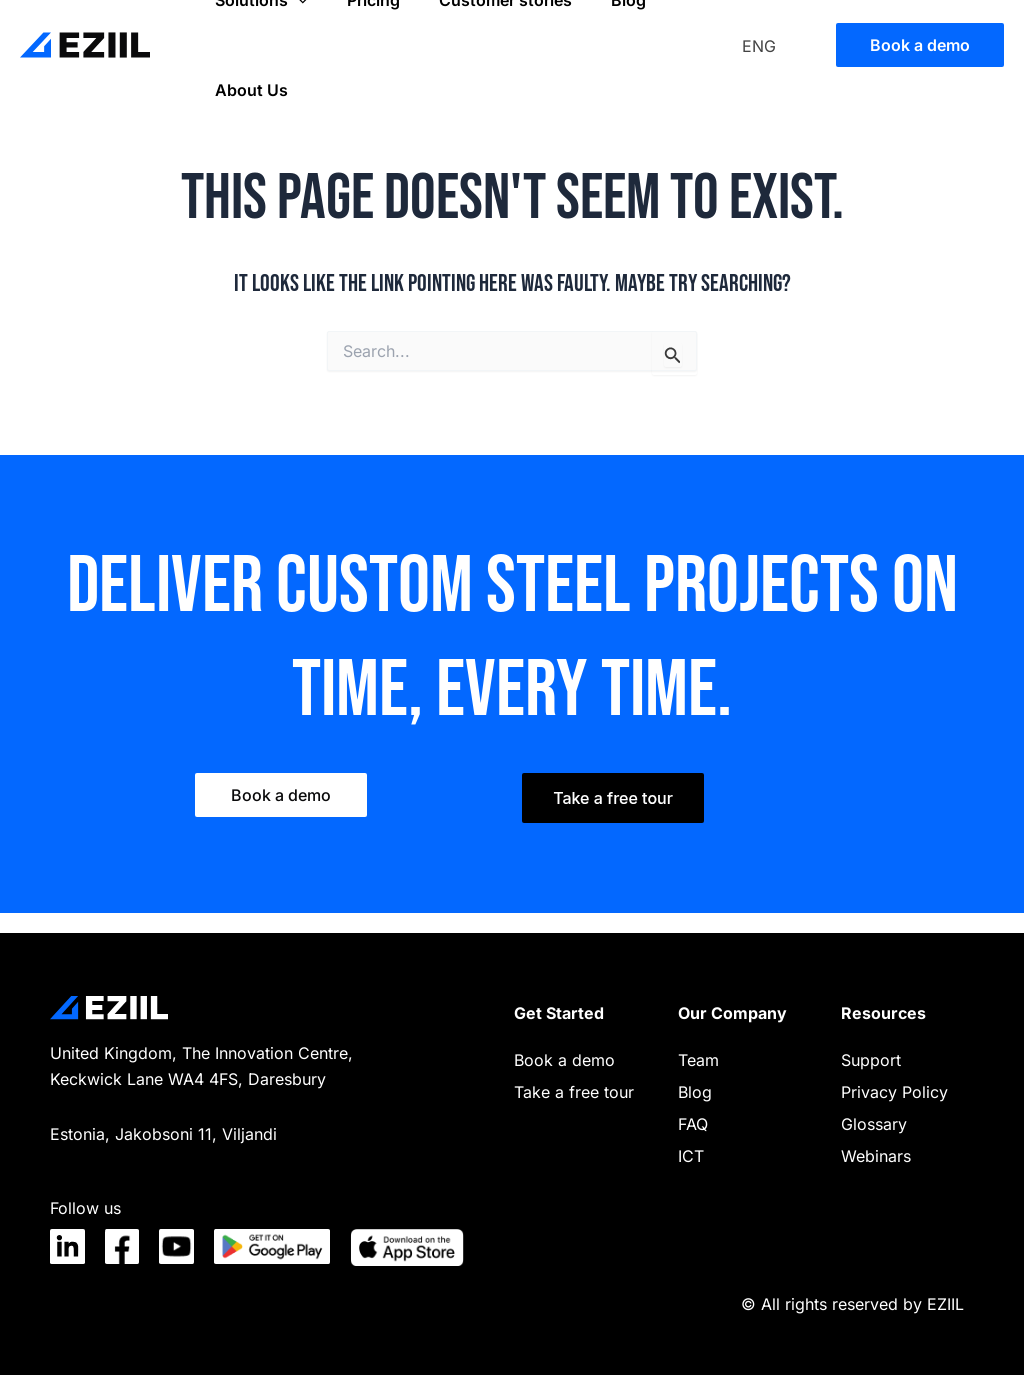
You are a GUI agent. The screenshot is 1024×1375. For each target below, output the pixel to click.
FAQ (693, 1124)
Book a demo (564, 1060)
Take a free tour (574, 1092)
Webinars (876, 1156)
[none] (773, 45)
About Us (247, 90)
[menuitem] (773, 45)
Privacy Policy (894, 1092)
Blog (695, 1092)
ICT (691, 1156)
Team (698, 1060)
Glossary (874, 1124)
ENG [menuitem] (759, 46)
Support (871, 1060)
